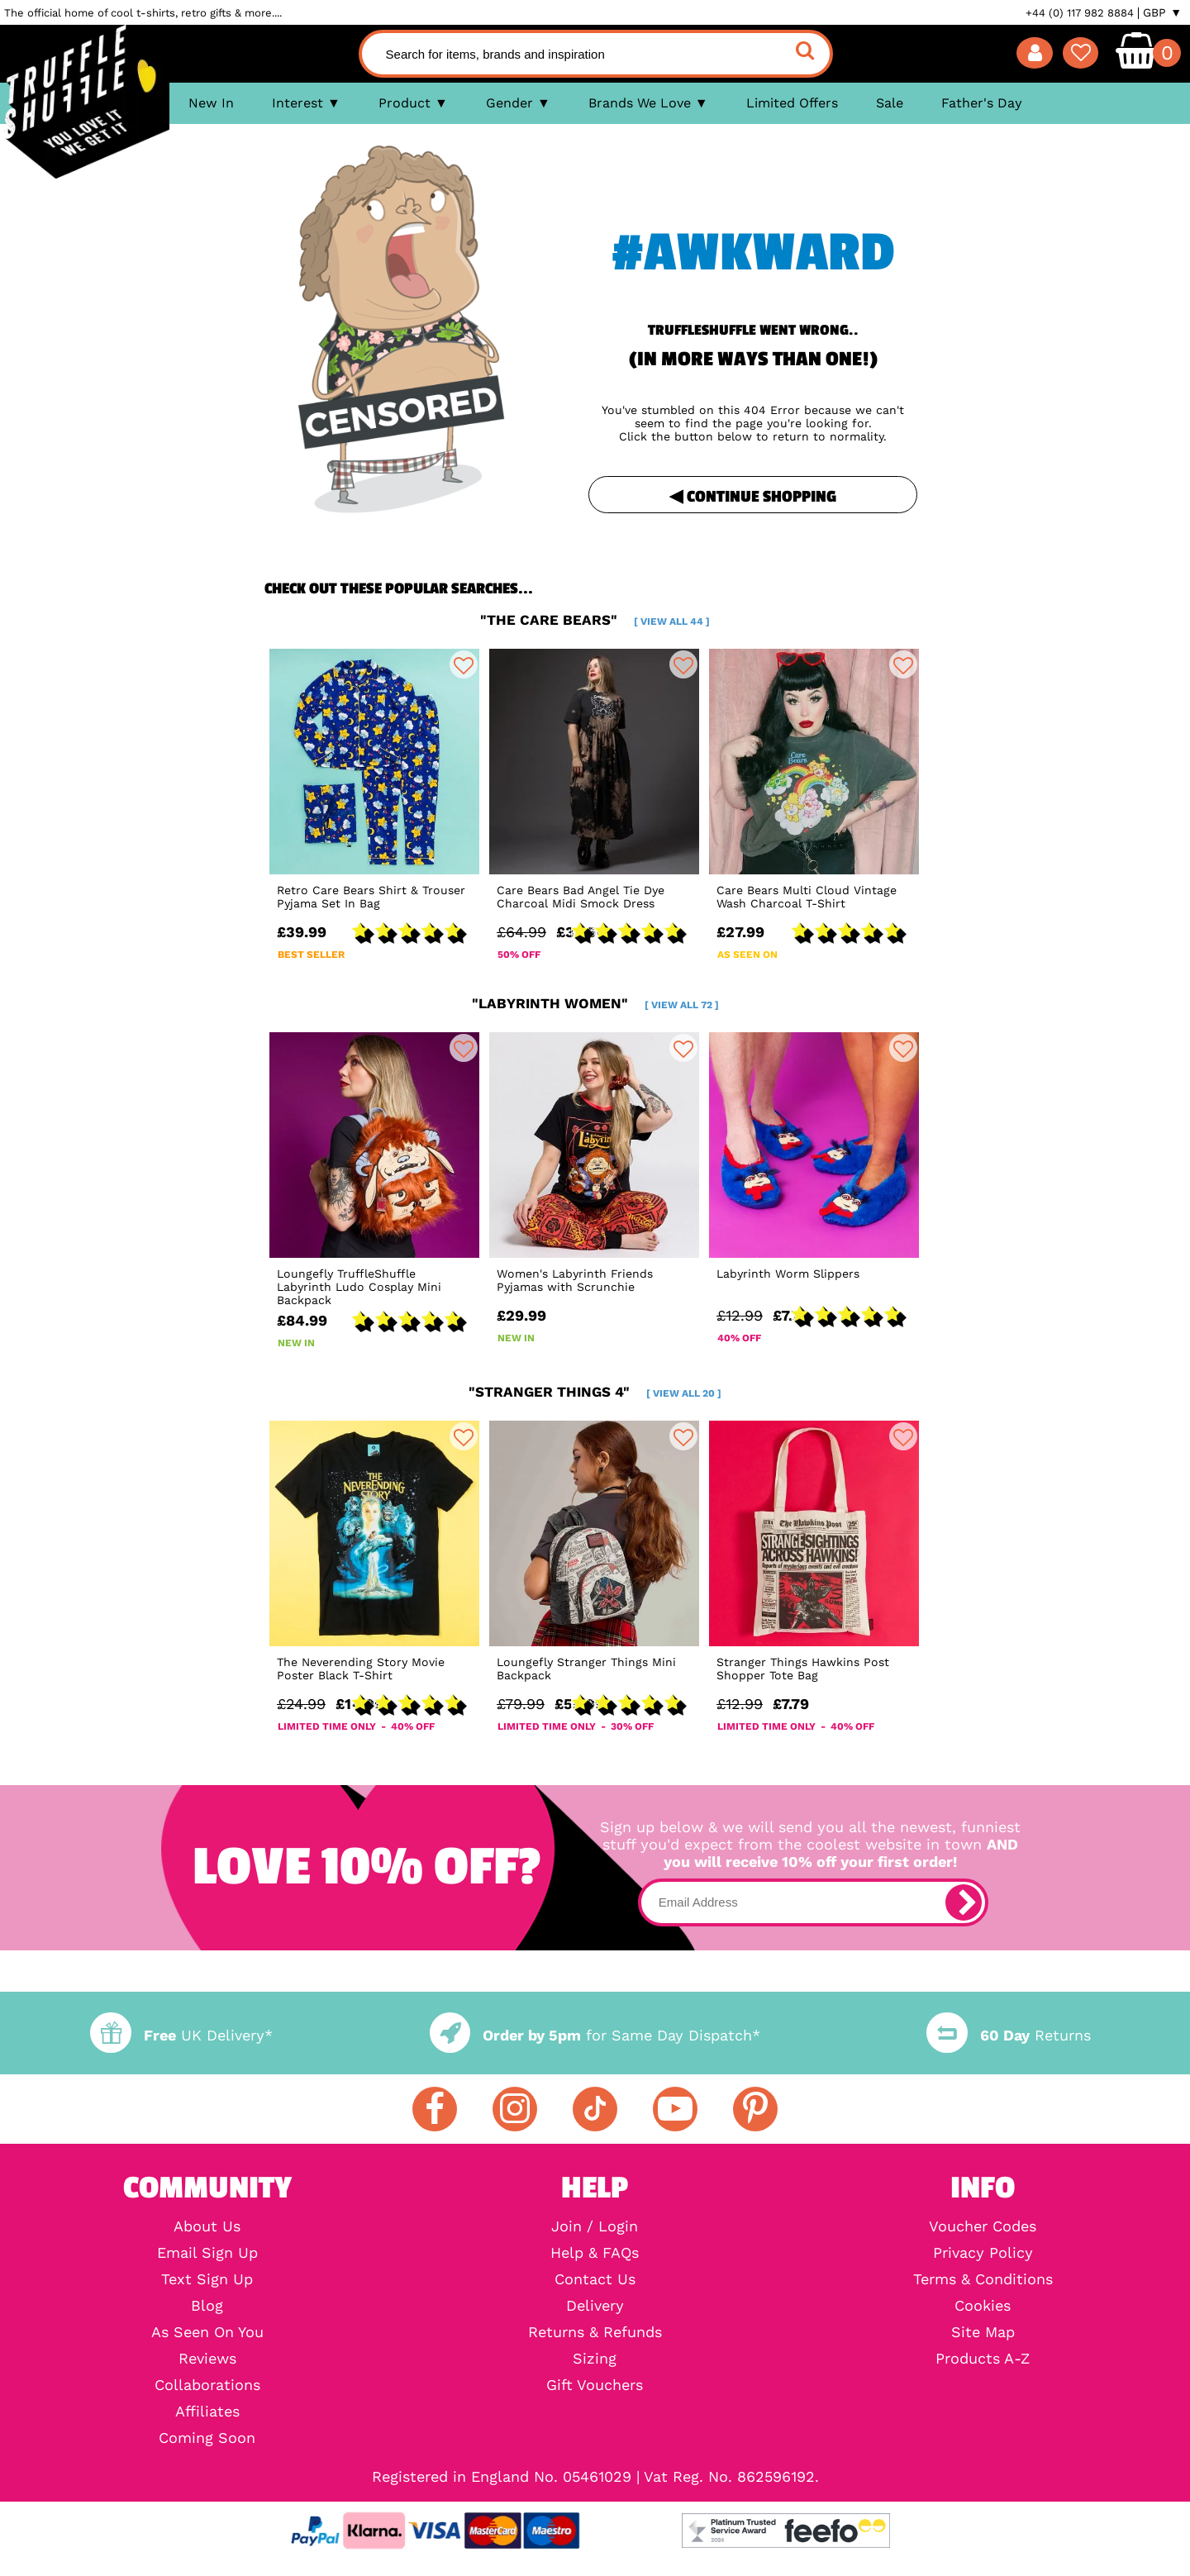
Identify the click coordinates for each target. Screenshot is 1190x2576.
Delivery (595, 2305)
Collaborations (207, 2385)
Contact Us (595, 2279)
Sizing (594, 2358)
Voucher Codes (982, 2226)
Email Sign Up (207, 2252)
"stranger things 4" (595, 1391)
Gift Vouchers (594, 2385)
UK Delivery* (181, 2035)
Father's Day (981, 103)
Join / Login (594, 2226)
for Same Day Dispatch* (595, 2035)
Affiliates (207, 2411)
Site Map (983, 2332)
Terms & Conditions (983, 2279)
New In (211, 103)
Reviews (207, 2358)
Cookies (982, 2305)
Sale (889, 103)
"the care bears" (595, 620)
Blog (207, 2305)
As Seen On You (207, 2332)
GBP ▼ (1162, 12)
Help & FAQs (594, 2252)
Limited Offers (792, 103)
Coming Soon (207, 2438)
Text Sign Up (207, 2279)
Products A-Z (982, 2358)
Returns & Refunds (595, 2332)
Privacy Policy (983, 2252)
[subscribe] (963, 1902)
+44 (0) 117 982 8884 (1080, 13)
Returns (1008, 2035)
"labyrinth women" (595, 1003)
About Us (207, 2226)
